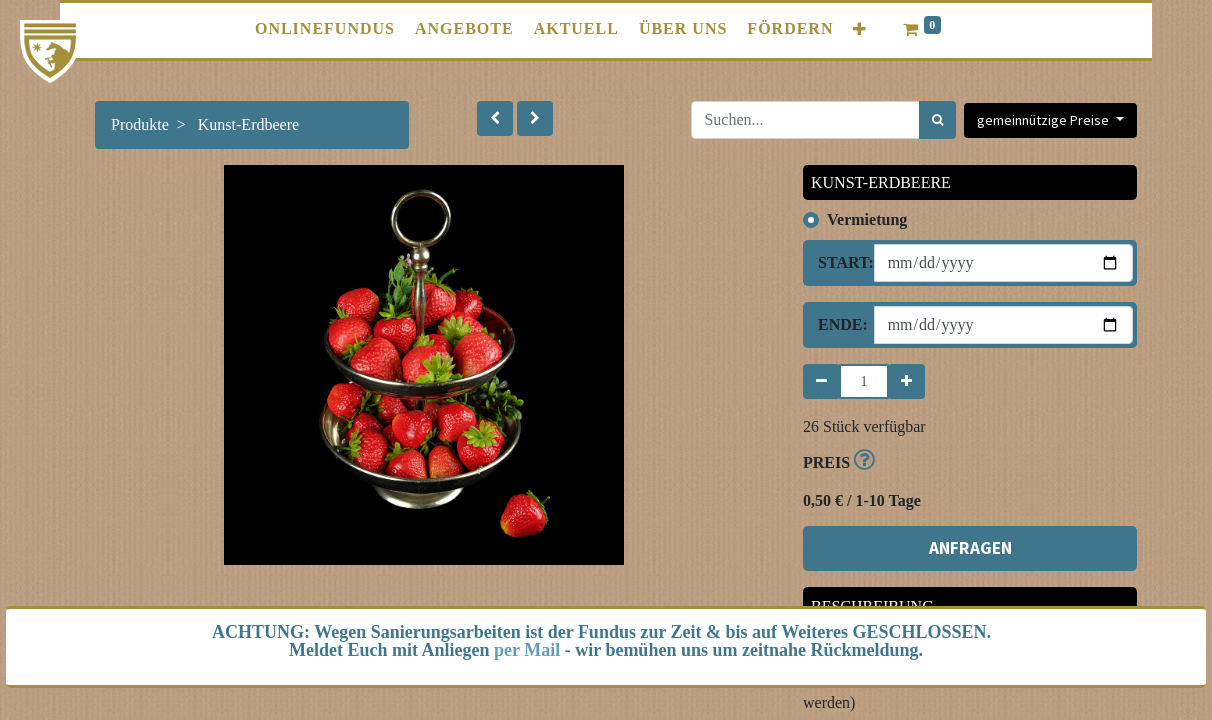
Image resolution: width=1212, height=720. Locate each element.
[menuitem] (325, 29)
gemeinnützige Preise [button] (1044, 120)
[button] (860, 29)
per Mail (527, 650)
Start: (838, 262)
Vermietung (867, 219)
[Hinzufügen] (906, 381)
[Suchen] (937, 120)
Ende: (838, 324)
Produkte (140, 124)
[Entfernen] (821, 381)
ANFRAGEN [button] (970, 548)
